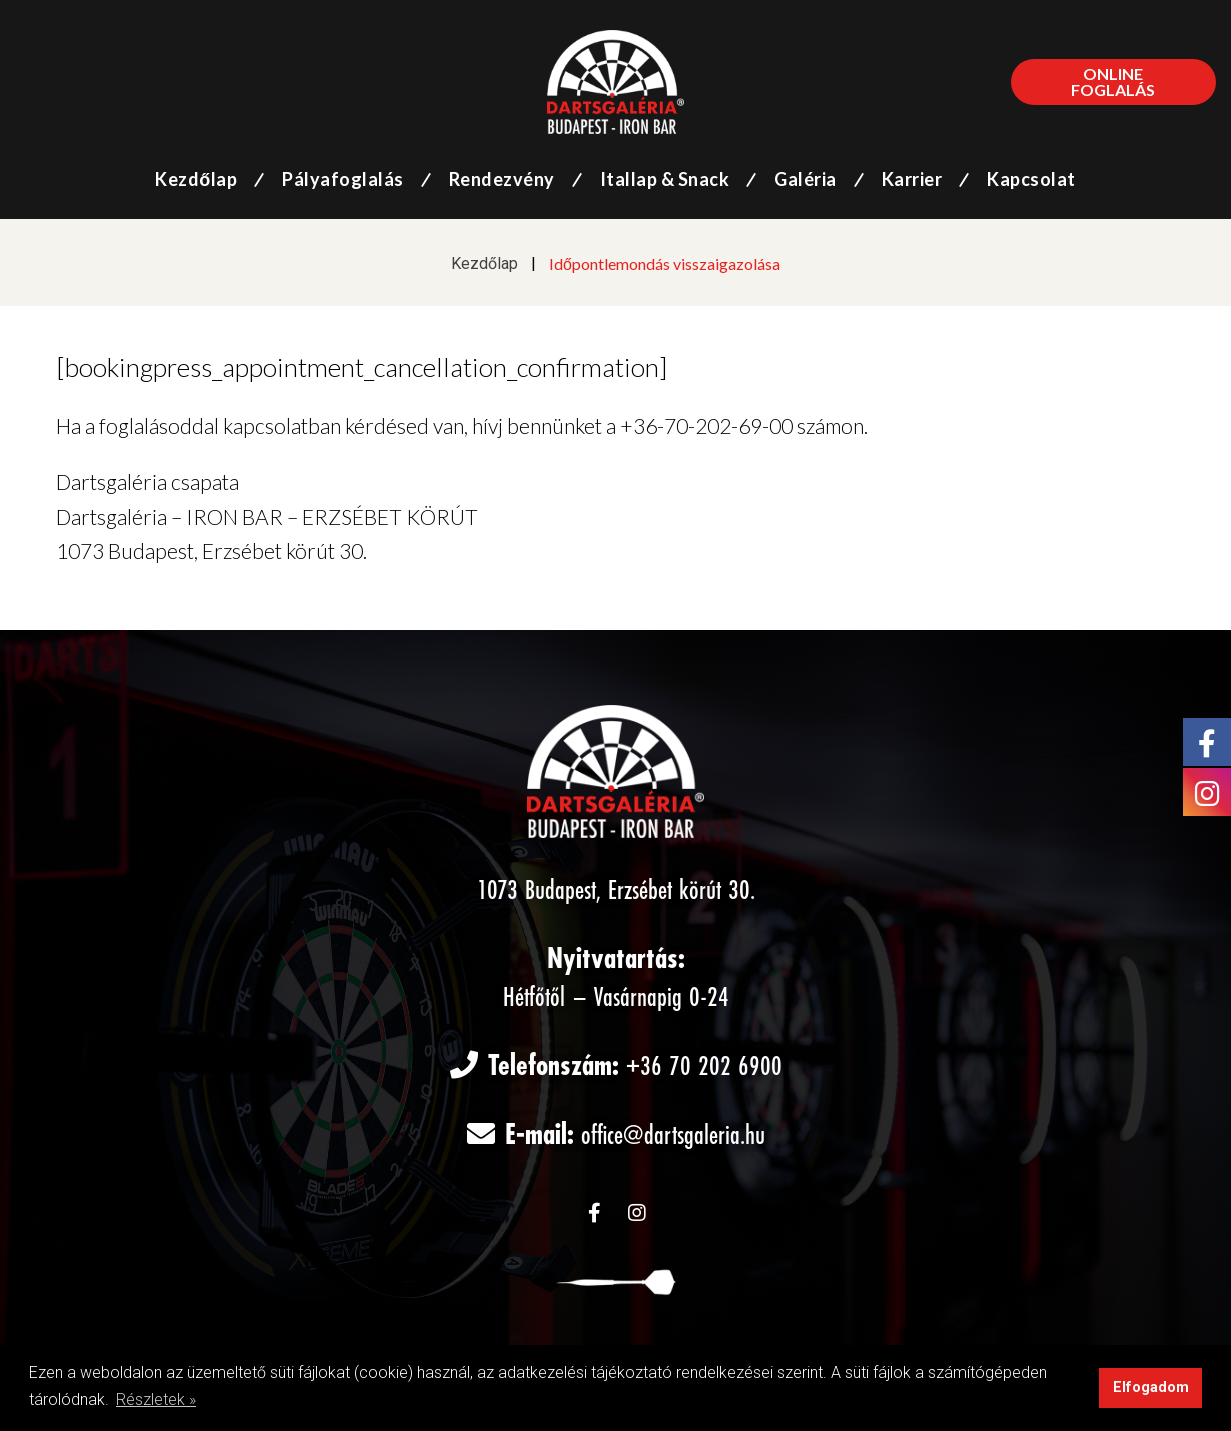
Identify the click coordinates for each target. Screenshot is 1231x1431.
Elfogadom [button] (1151, 1387)
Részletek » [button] (156, 1399)
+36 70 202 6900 (704, 1068)
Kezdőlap (484, 263)
